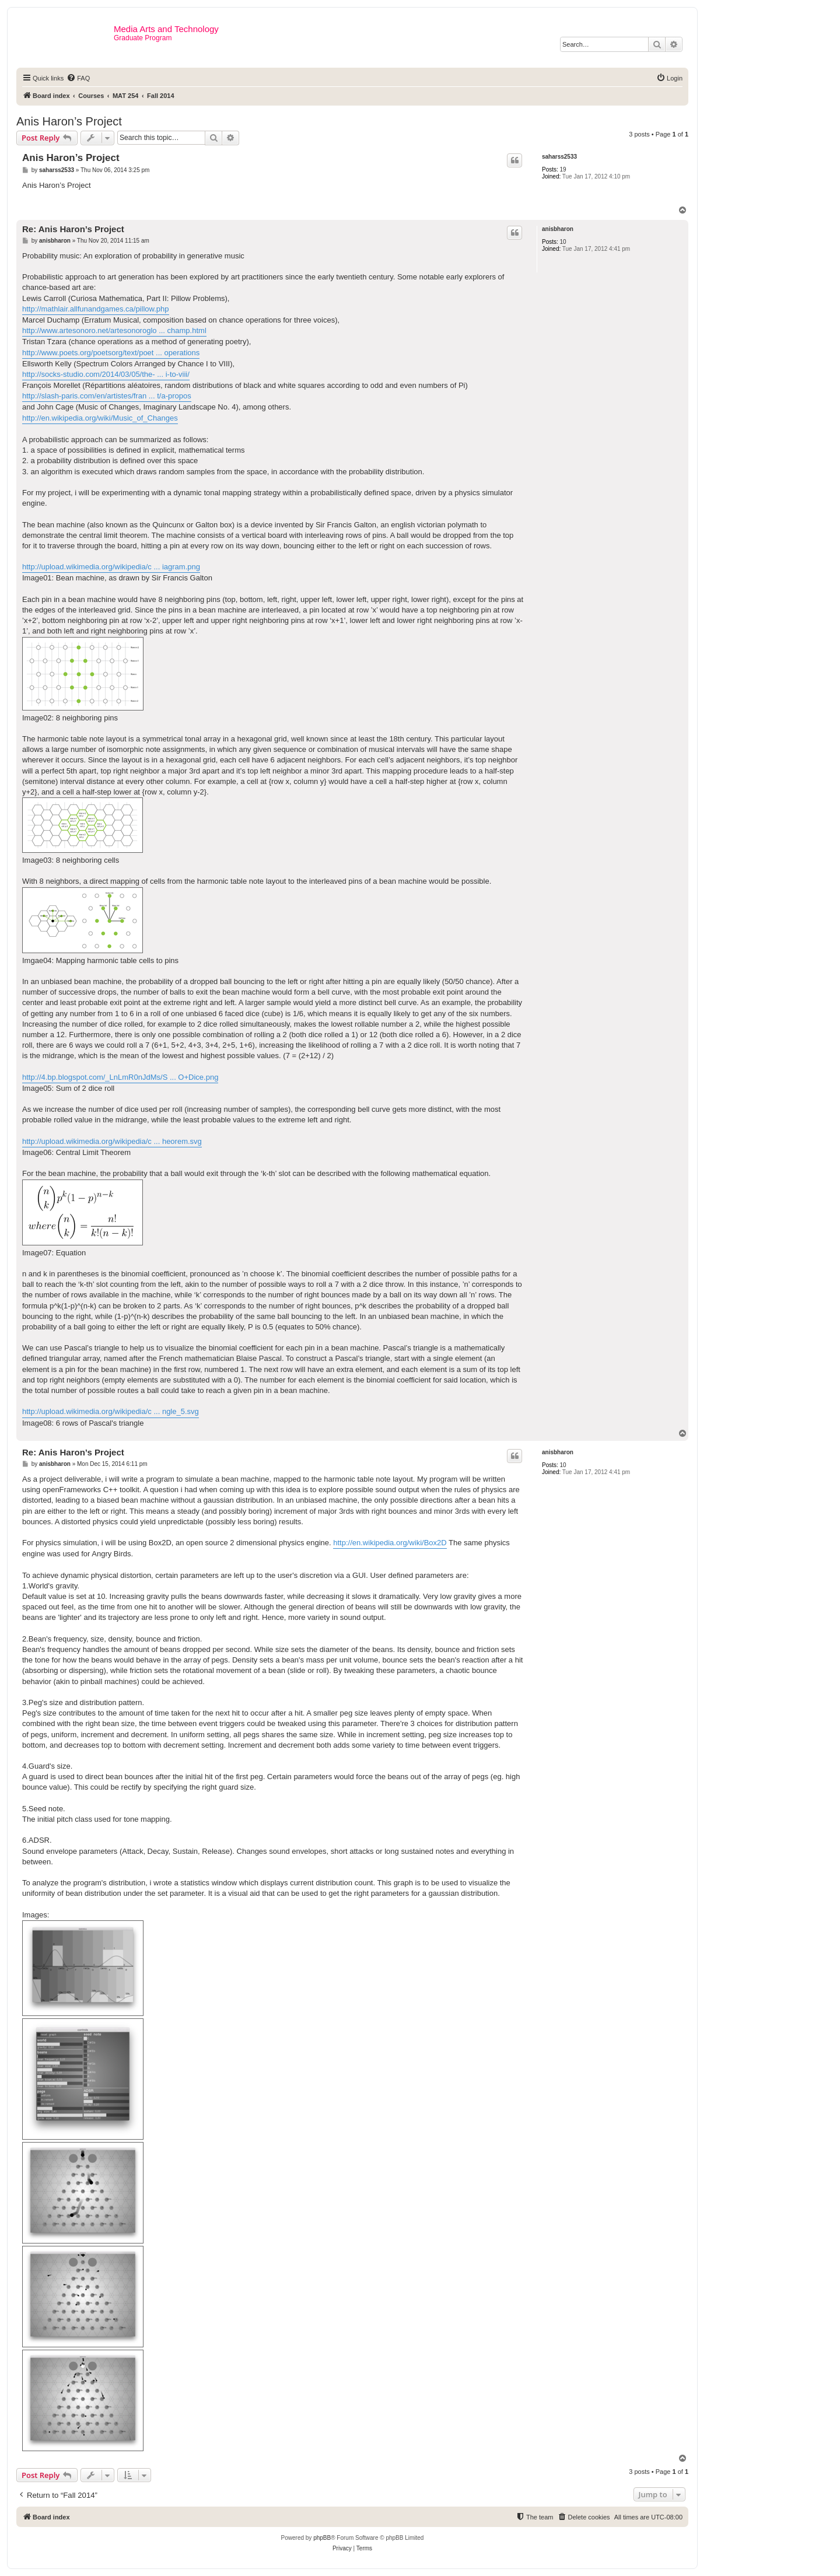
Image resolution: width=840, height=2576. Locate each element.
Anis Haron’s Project (69, 121)
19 (563, 169)
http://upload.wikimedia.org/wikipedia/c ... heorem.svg (112, 1141)
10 (563, 242)
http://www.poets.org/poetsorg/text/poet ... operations (111, 352)
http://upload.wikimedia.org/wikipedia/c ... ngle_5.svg (110, 1411)
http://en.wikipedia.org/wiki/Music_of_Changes (100, 418)
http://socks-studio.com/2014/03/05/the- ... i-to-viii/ (106, 374)
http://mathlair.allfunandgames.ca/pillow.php (95, 308)
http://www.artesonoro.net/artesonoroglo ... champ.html (114, 330)
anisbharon (557, 229)
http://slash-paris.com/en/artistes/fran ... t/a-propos (106, 395)
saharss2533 (559, 156)
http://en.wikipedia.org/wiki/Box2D (389, 1542)
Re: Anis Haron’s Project (73, 229)
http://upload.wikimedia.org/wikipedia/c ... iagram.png (111, 566)
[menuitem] (78, 78)
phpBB (322, 2538)
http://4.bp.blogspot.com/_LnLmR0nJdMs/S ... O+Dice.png (120, 1077)
